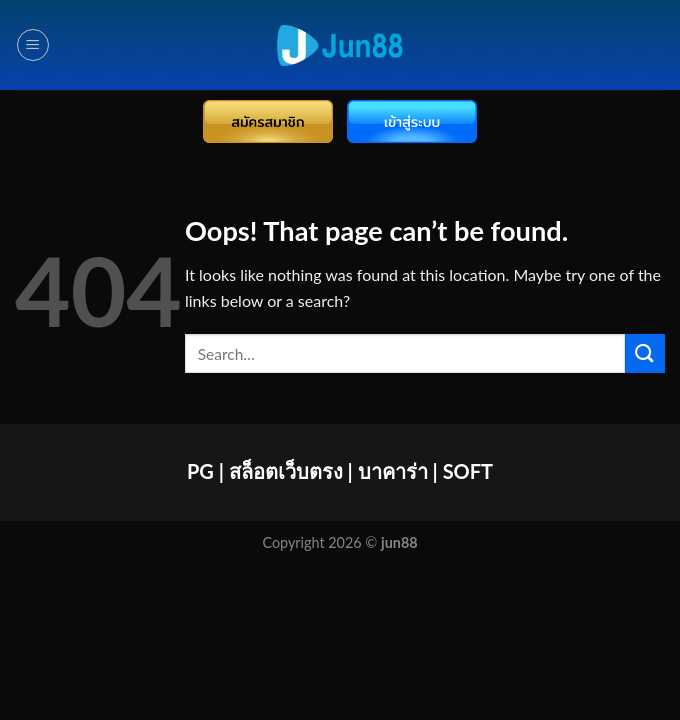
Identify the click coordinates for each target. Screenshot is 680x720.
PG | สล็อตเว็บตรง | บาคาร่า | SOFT (340, 471)
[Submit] (645, 353)
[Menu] (33, 45)
